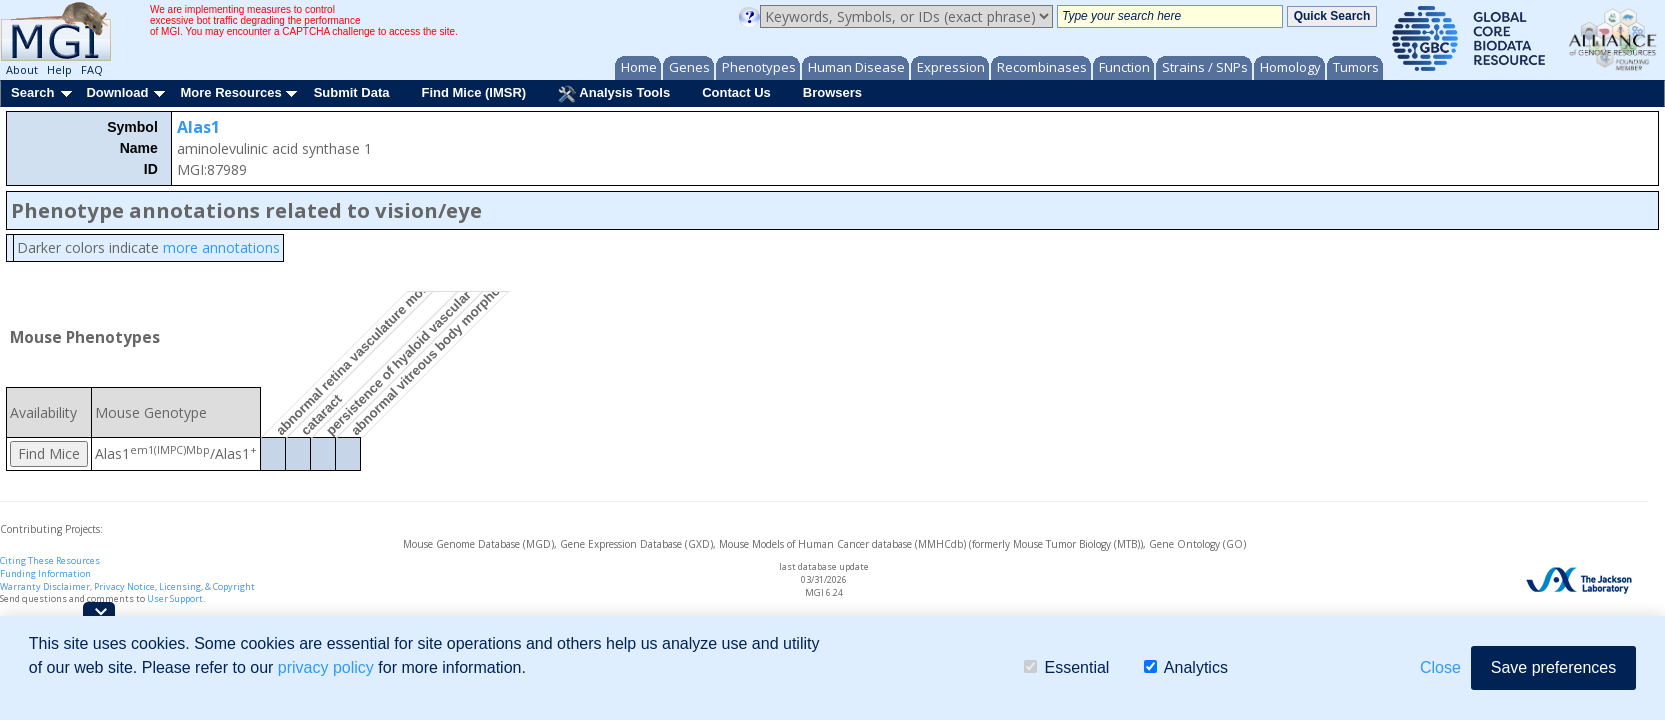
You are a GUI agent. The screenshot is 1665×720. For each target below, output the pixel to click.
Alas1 (198, 127)
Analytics (1186, 667)
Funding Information (45, 573)
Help (59, 69)
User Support (175, 598)
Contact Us (736, 92)
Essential (1066, 667)
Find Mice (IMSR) (473, 92)
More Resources (230, 92)
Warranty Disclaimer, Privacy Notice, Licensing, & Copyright (127, 586)
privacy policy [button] (326, 667)
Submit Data (352, 92)
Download (117, 92)
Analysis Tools (614, 94)
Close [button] (1440, 667)
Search (32, 92)
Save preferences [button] (1553, 667)
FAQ (92, 69)
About (22, 69)
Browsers (832, 92)
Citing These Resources (50, 560)
